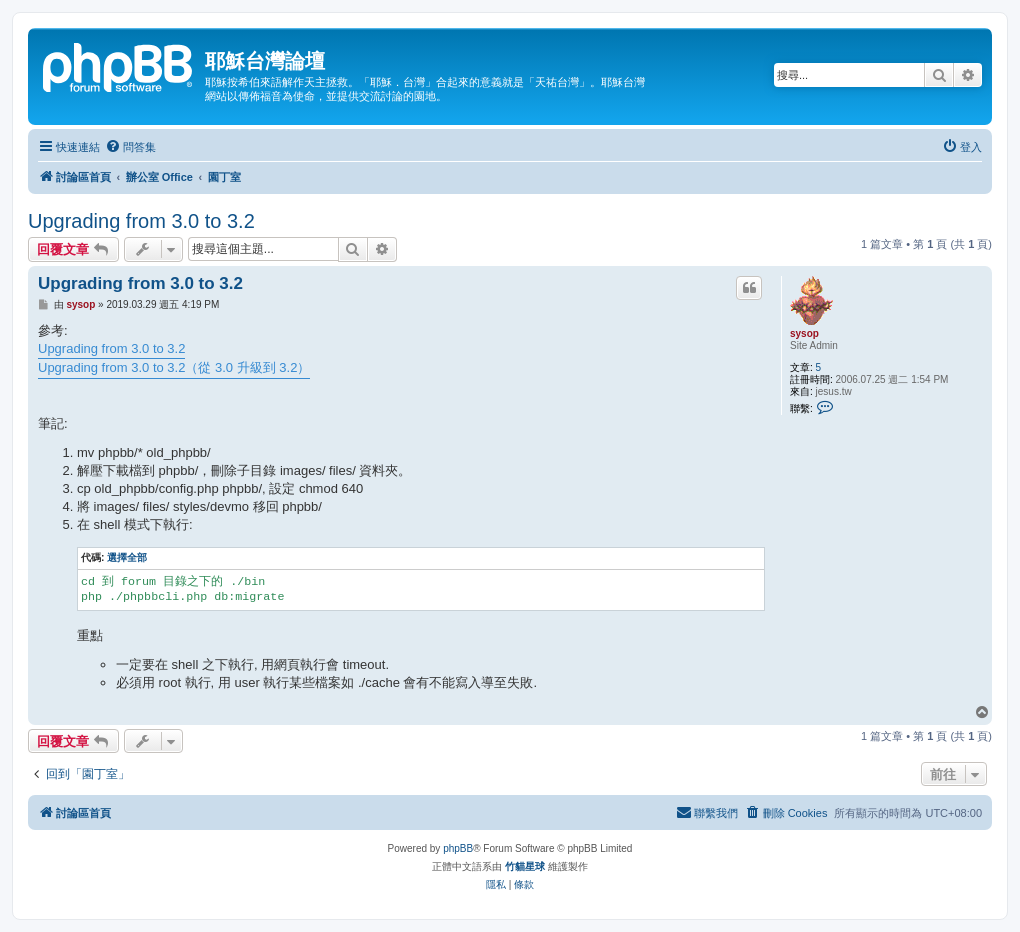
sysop (804, 333)
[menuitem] (130, 147)
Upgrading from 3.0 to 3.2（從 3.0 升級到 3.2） (174, 367)
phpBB (458, 848)
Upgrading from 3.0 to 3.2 (141, 221)
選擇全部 (127, 557)
